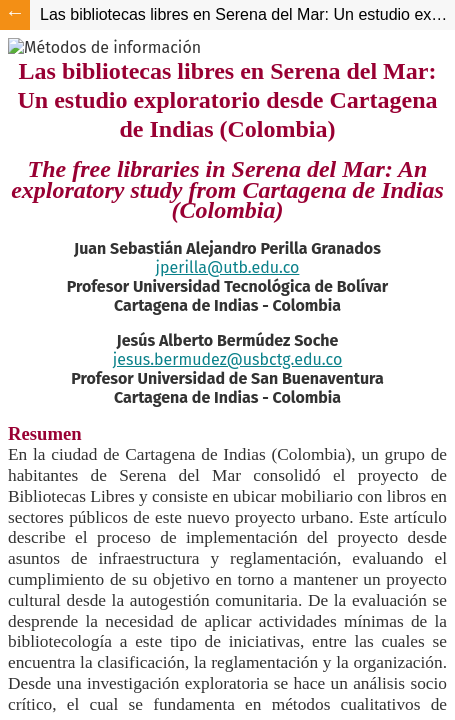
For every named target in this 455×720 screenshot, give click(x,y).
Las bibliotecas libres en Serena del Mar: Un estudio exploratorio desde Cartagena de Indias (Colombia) (247, 14)
